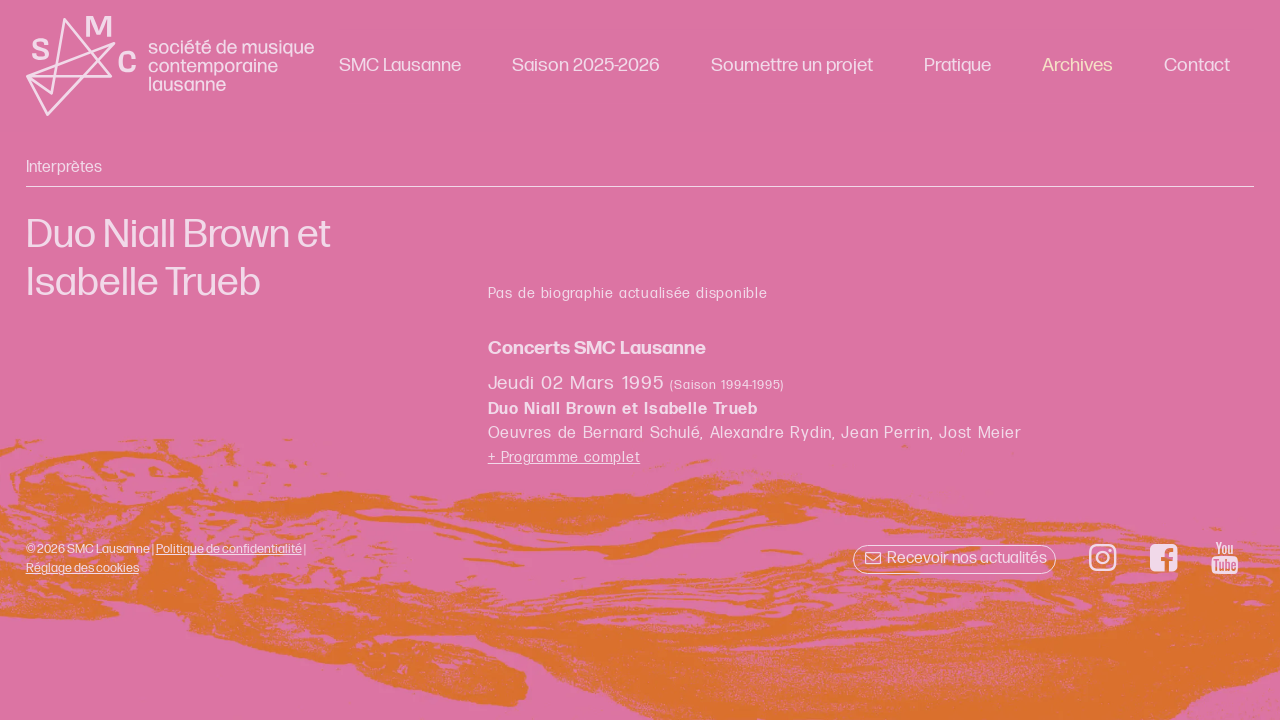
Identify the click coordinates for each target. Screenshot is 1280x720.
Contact (1197, 65)
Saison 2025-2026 (586, 65)
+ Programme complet (564, 457)
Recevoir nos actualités (954, 558)
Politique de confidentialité (229, 549)
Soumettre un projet (792, 65)
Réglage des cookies (82, 568)
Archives (1077, 65)
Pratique (957, 65)
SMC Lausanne (400, 65)
